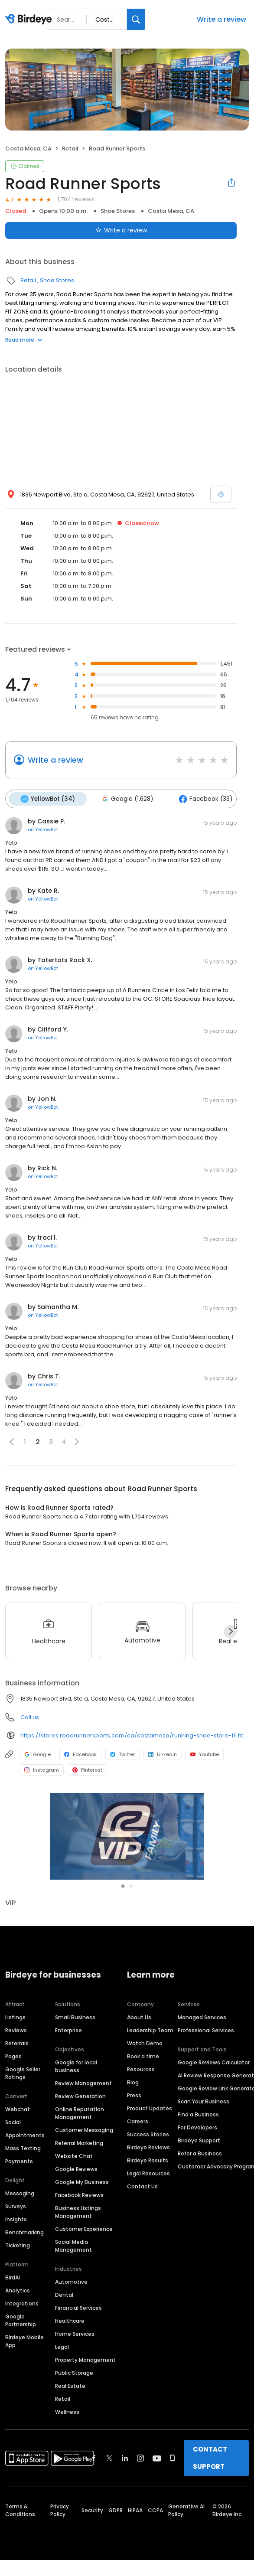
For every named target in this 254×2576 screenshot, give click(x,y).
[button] (12, 1441)
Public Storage (74, 2355)
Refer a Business (200, 2136)
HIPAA (135, 2493)
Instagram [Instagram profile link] (41, 1769)
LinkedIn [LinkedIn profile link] (162, 1753)
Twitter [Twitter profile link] (122, 1753)
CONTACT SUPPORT (210, 2440)
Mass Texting (23, 2131)
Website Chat (74, 2138)
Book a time (143, 2039)
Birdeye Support (199, 2123)
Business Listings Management (78, 2194)
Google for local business (76, 2049)
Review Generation (80, 2079)
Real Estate (70, 2368)
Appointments (25, 2118)
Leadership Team (150, 2013)
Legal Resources (148, 2156)
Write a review (221, 19)
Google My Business (82, 2164)
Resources (141, 2052)
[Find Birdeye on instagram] (140, 2440)
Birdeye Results (147, 2143)
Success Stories (148, 2117)
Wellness (67, 2394)
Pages (13, 2039)
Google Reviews (76, 2151)
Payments (19, 2144)
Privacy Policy (59, 2493)
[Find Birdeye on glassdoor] (172, 2440)
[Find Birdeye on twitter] (109, 2440)
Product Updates (149, 2091)
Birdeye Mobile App (24, 2323)
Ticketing (17, 2228)
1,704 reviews (76, 199)
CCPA (155, 2493)
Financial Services (78, 2290)
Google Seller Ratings (22, 2055)
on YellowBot (43, 829)
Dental (64, 2277)
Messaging (19, 2176)
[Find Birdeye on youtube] (157, 2440)
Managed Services (202, 2000)
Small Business (75, 2000)
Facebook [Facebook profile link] (80, 1753)
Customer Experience (84, 2211)
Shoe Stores (118, 211)
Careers (137, 2104)
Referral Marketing (79, 2125)
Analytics (17, 2273)
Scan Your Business (203, 2084)
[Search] (136, 19)
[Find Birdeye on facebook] (94, 2440)
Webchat (17, 2092)
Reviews (16, 2013)
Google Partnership (20, 2303)
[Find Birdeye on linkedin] (124, 2440)
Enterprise (68, 2013)
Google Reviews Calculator (214, 2045)
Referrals (17, 2026)
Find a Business (198, 2097)
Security (92, 2493)
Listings (15, 2000)
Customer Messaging (84, 2112)
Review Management (83, 2066)
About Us (139, 2000)
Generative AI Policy (186, 2493)
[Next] (230, 1631)
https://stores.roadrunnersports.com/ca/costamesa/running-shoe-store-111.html (134, 1735)
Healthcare (70, 2303)
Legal (62, 2329)
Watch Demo (145, 2026)
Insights (16, 2202)
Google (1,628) (126, 798)
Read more (23, 339)
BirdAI (12, 2260)
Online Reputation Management (79, 2095)
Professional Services (206, 2013)
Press (134, 2078)
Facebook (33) (204, 798)
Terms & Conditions (20, 2493)
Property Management (85, 2342)
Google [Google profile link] (37, 1753)
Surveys (15, 2189)
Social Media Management (73, 2228)
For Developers (197, 2110)
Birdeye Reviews (148, 2130)
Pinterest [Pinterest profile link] (87, 1769)
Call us (29, 1717)
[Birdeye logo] (30, 19)
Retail (70, 148)
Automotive (71, 2264)
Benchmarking (24, 2215)
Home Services (74, 2316)
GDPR (115, 2493)
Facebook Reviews (79, 2177)
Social (13, 2105)
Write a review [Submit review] (121, 230)
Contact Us (142, 2169)
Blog (133, 2065)
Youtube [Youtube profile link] (204, 1753)
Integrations (22, 2286)
